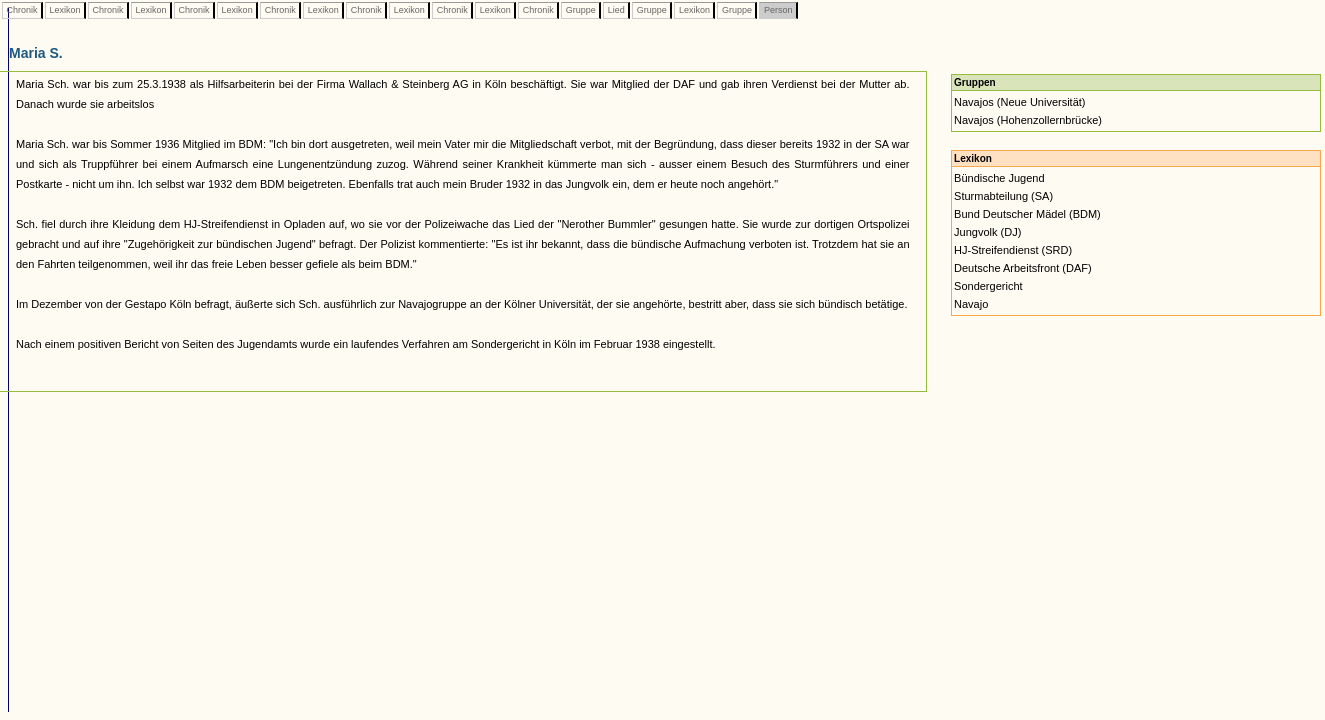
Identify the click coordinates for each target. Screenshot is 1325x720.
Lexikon (65, 10)
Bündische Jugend (999, 178)
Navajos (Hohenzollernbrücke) (1028, 120)
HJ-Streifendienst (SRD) (1013, 250)
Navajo (971, 304)
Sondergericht (988, 286)
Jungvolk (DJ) (987, 232)
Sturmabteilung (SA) (1003, 196)
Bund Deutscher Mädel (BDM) (1027, 214)
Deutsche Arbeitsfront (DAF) (1023, 268)
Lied (616, 10)
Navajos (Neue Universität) (1019, 102)
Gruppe (580, 10)
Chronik (22, 10)
